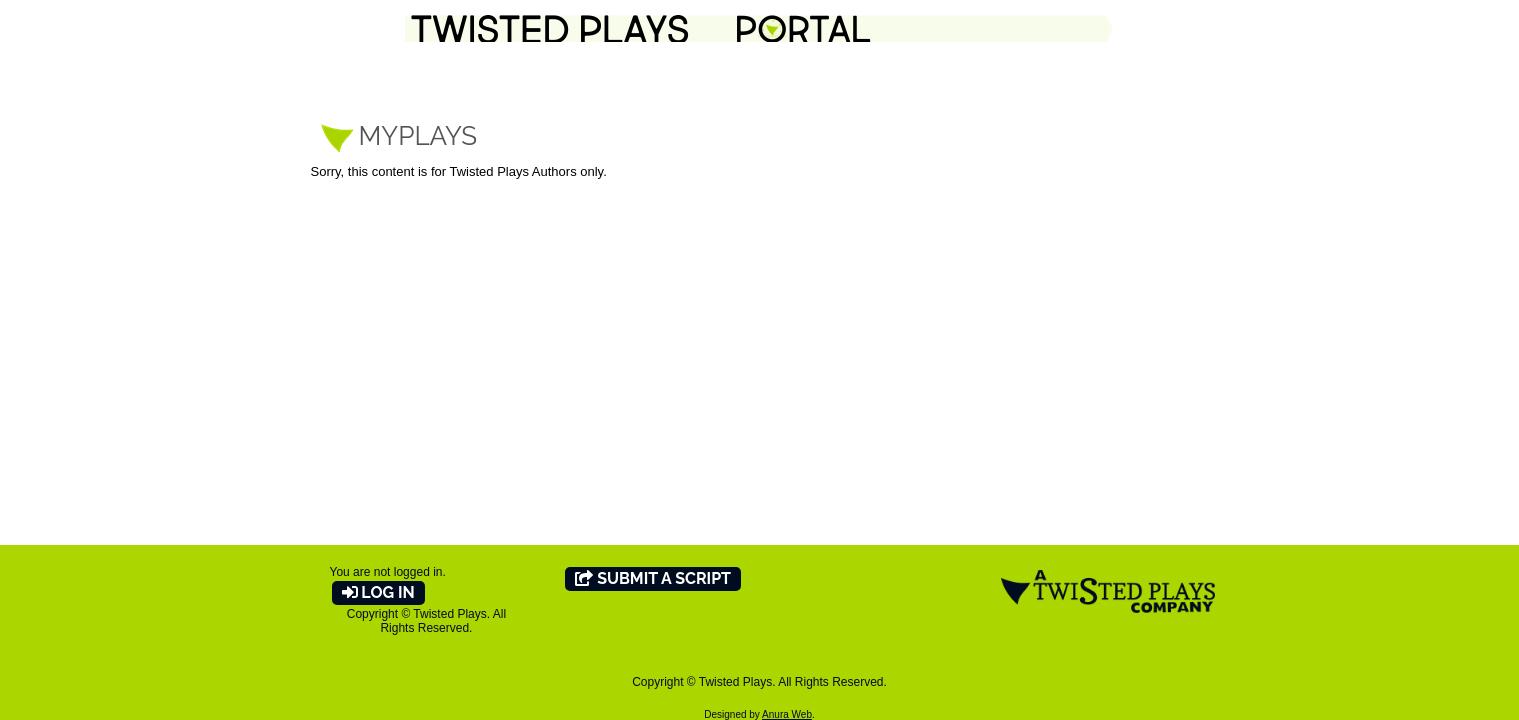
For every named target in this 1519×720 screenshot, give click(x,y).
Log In (378, 592)
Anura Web (787, 714)
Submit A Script (653, 578)
